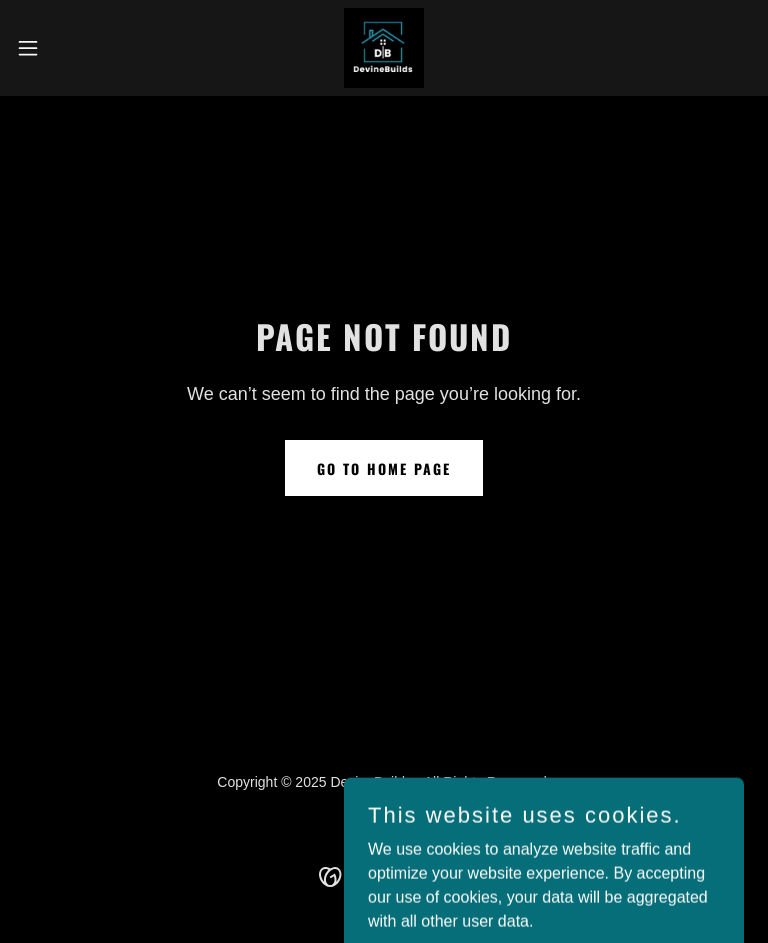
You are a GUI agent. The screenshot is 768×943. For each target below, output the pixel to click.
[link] (384, 48)
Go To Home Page (384, 468)
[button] (64, 48)
